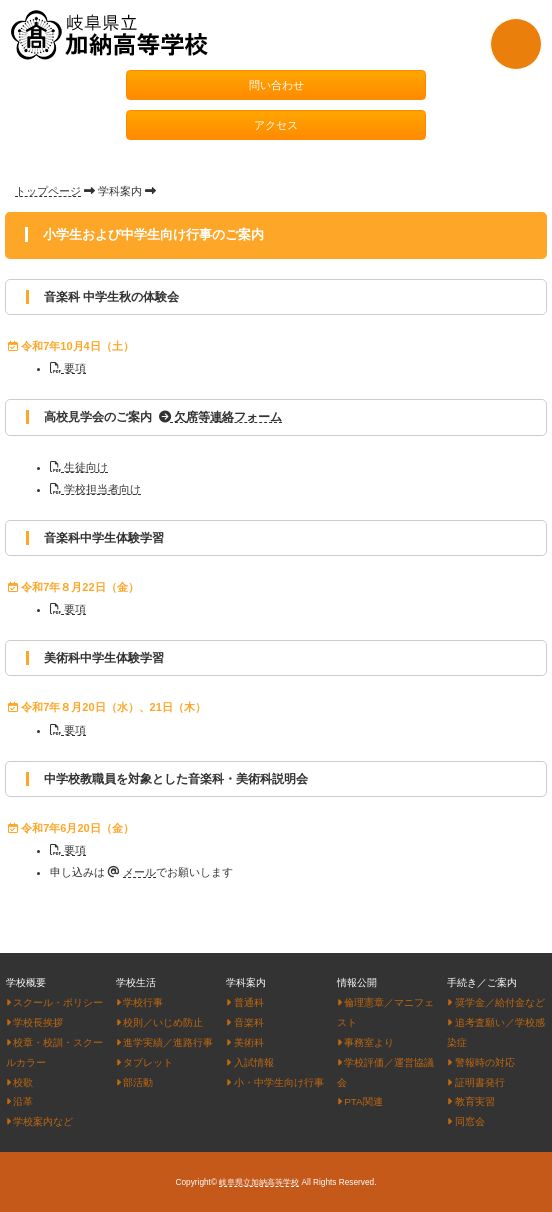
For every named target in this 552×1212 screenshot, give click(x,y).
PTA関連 (360, 1101)
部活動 (134, 1082)
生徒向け (79, 467)
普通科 (244, 1002)
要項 (68, 368)
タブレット (144, 1062)
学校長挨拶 (34, 1022)
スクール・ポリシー (54, 1002)
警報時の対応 (480, 1062)
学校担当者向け (95, 489)
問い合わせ (276, 85)
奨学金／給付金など (495, 1002)
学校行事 (139, 1002)
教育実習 (470, 1101)
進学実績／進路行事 (164, 1042)
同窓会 (465, 1121)
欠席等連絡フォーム (220, 417)
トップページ (48, 191)
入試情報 (249, 1062)
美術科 (244, 1042)
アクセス (276, 125)
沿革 (19, 1101)
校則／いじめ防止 (159, 1022)
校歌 (19, 1082)
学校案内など (39, 1121)
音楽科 (244, 1022)
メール (139, 872)
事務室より (365, 1042)
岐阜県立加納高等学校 (259, 1182)
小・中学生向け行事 (274, 1082)
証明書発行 (475, 1082)
